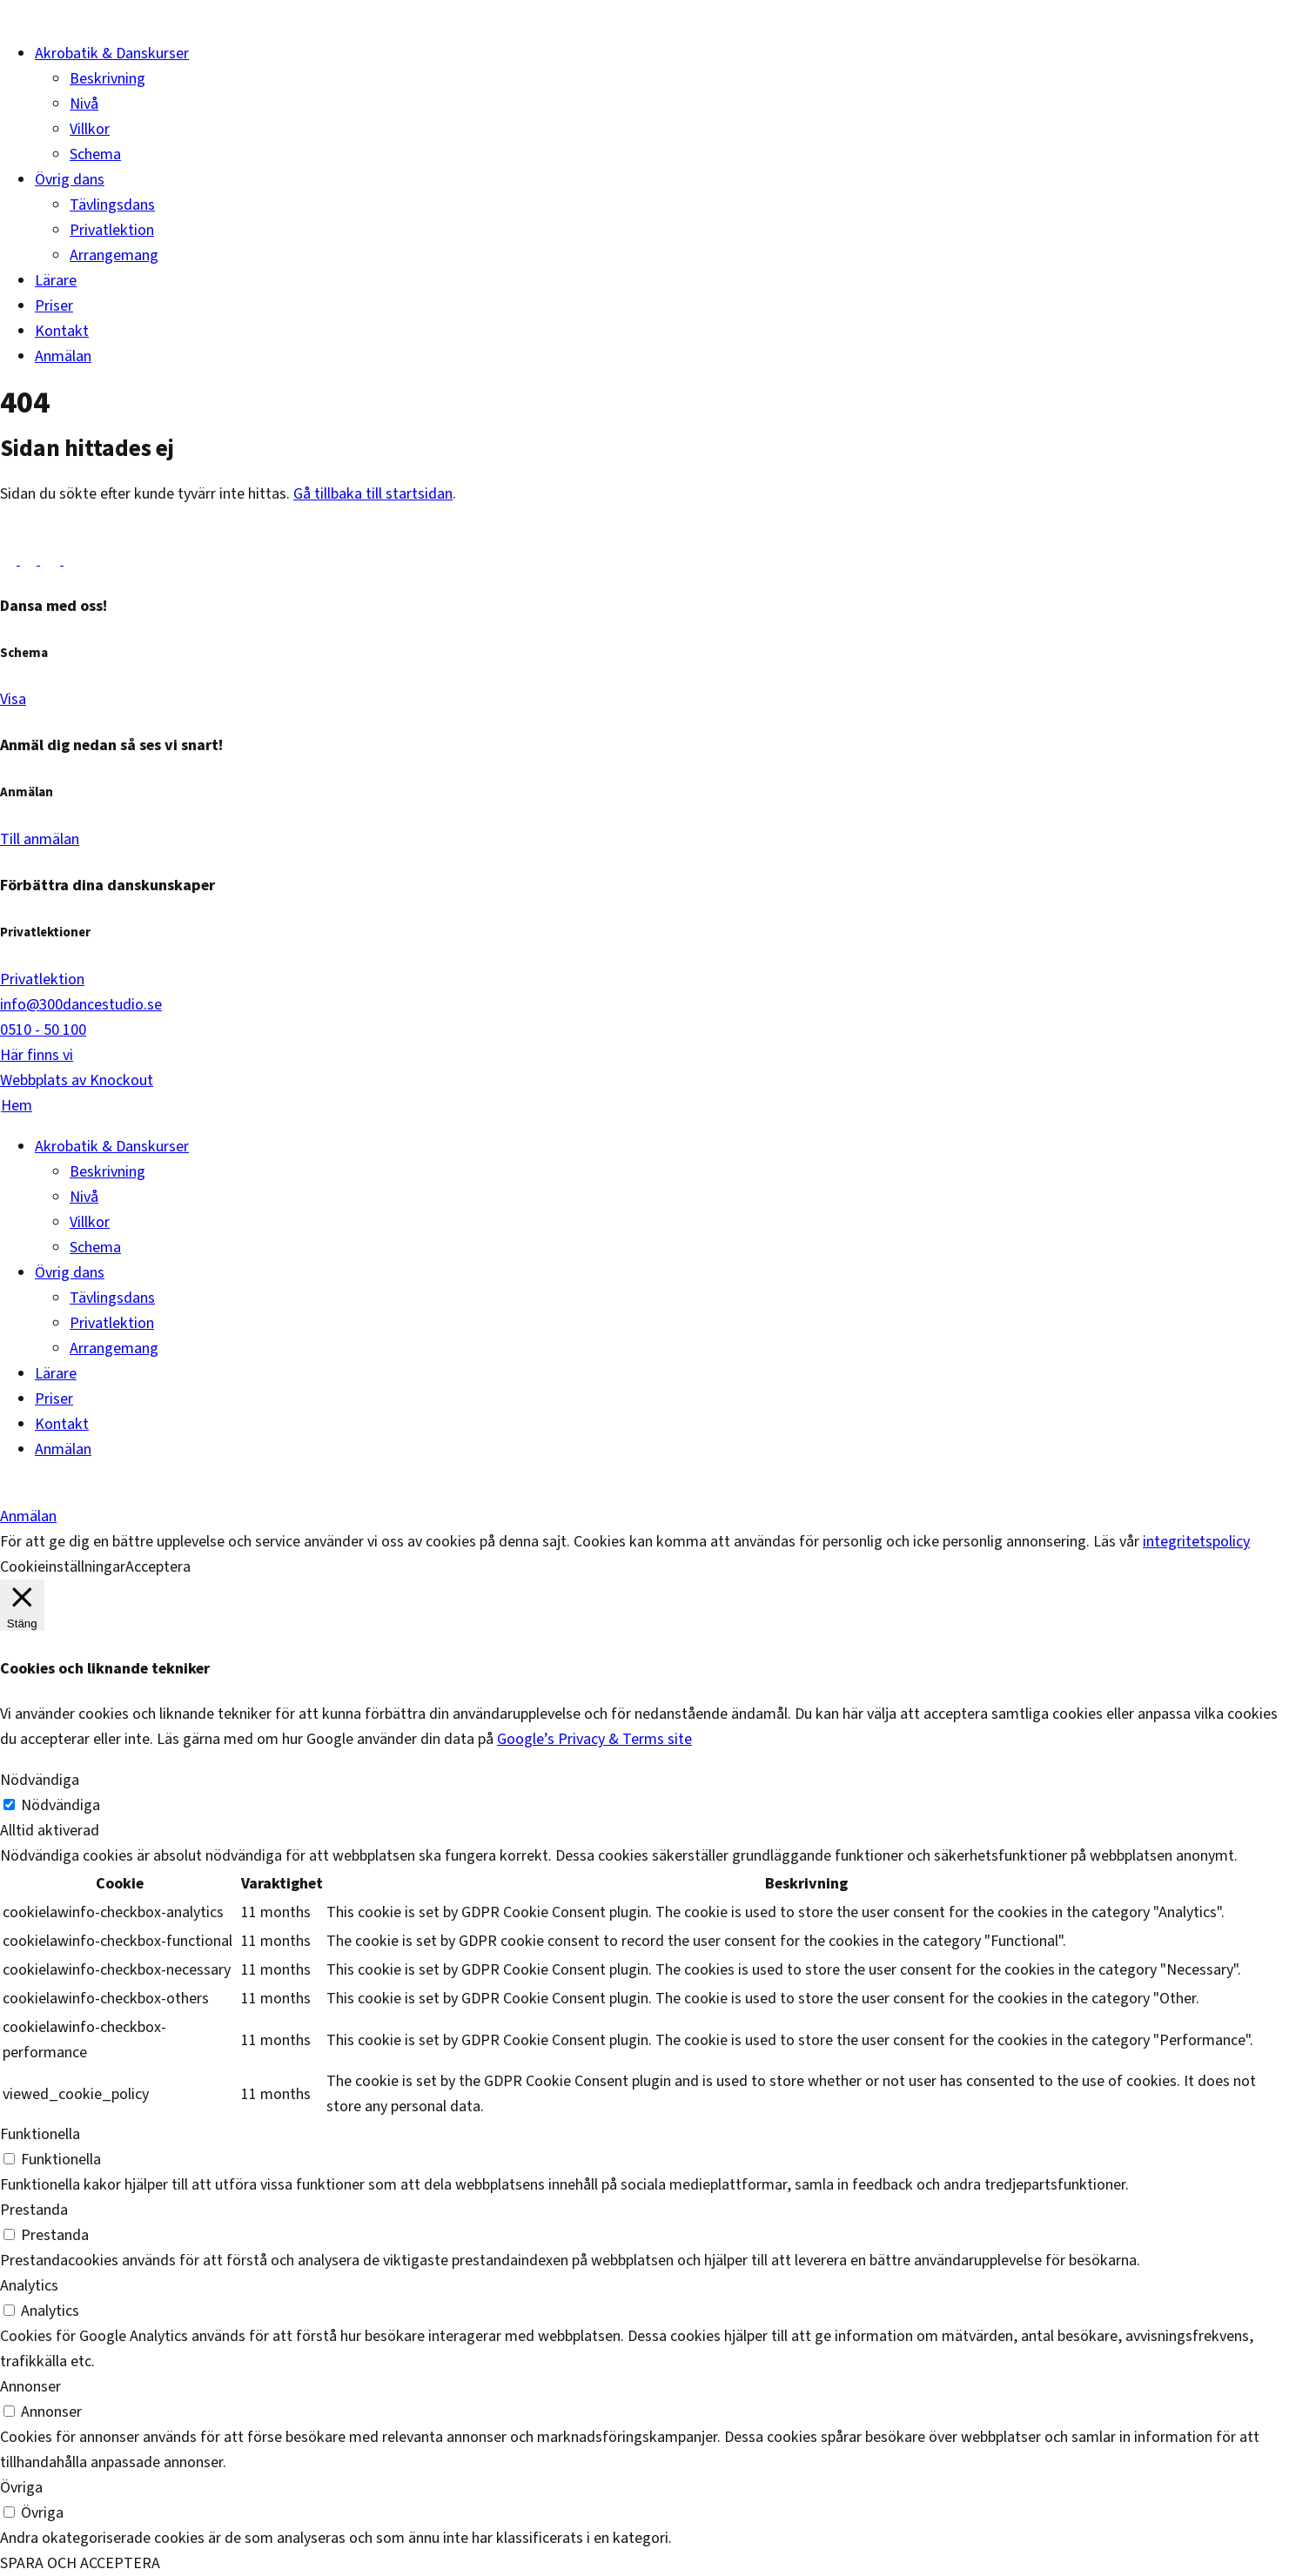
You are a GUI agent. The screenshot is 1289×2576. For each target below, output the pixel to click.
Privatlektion (112, 230)
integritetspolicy (1196, 1542)
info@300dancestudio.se (81, 1005)
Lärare (56, 281)
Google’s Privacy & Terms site (594, 1739)
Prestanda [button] (34, 2210)
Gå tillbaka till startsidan (373, 494)
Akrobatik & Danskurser (112, 53)
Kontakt (62, 331)
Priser (54, 306)
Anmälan (63, 356)
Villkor (90, 129)
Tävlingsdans (112, 205)
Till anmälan (39, 839)
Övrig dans (69, 180)
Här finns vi (36, 1055)
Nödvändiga (60, 1805)
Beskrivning (107, 79)
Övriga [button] (21, 2488)
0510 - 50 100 (43, 1030)
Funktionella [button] (40, 2134)
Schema (95, 154)
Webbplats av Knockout (76, 1080)
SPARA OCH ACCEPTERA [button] (80, 2563)
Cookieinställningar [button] (62, 1567)
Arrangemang (114, 255)
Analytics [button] (29, 2286)
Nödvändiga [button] (39, 1780)
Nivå (84, 104)
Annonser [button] (30, 2387)
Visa (13, 699)
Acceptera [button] (158, 1567)
